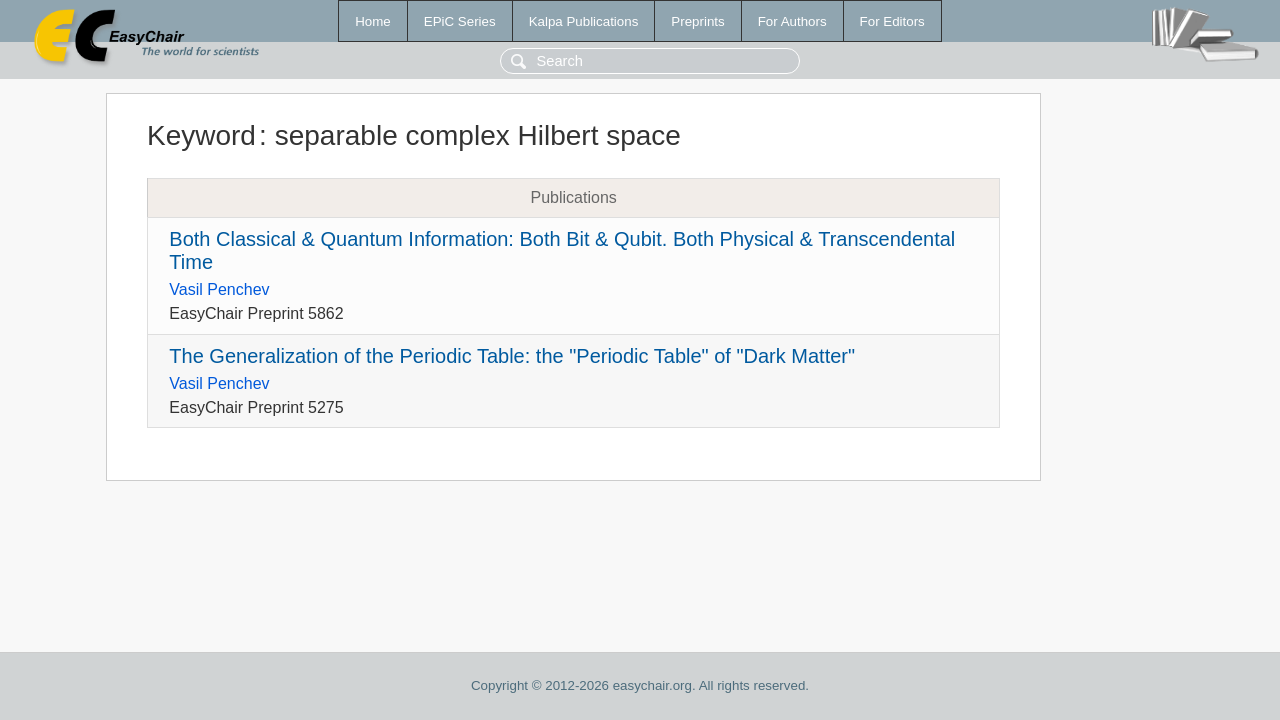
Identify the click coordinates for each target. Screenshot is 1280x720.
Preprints (697, 21)
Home (373, 21)
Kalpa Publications (584, 21)
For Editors (892, 21)
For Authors (792, 21)
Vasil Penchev (219, 289)
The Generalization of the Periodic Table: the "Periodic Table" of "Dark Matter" (512, 356)
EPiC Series (460, 21)
